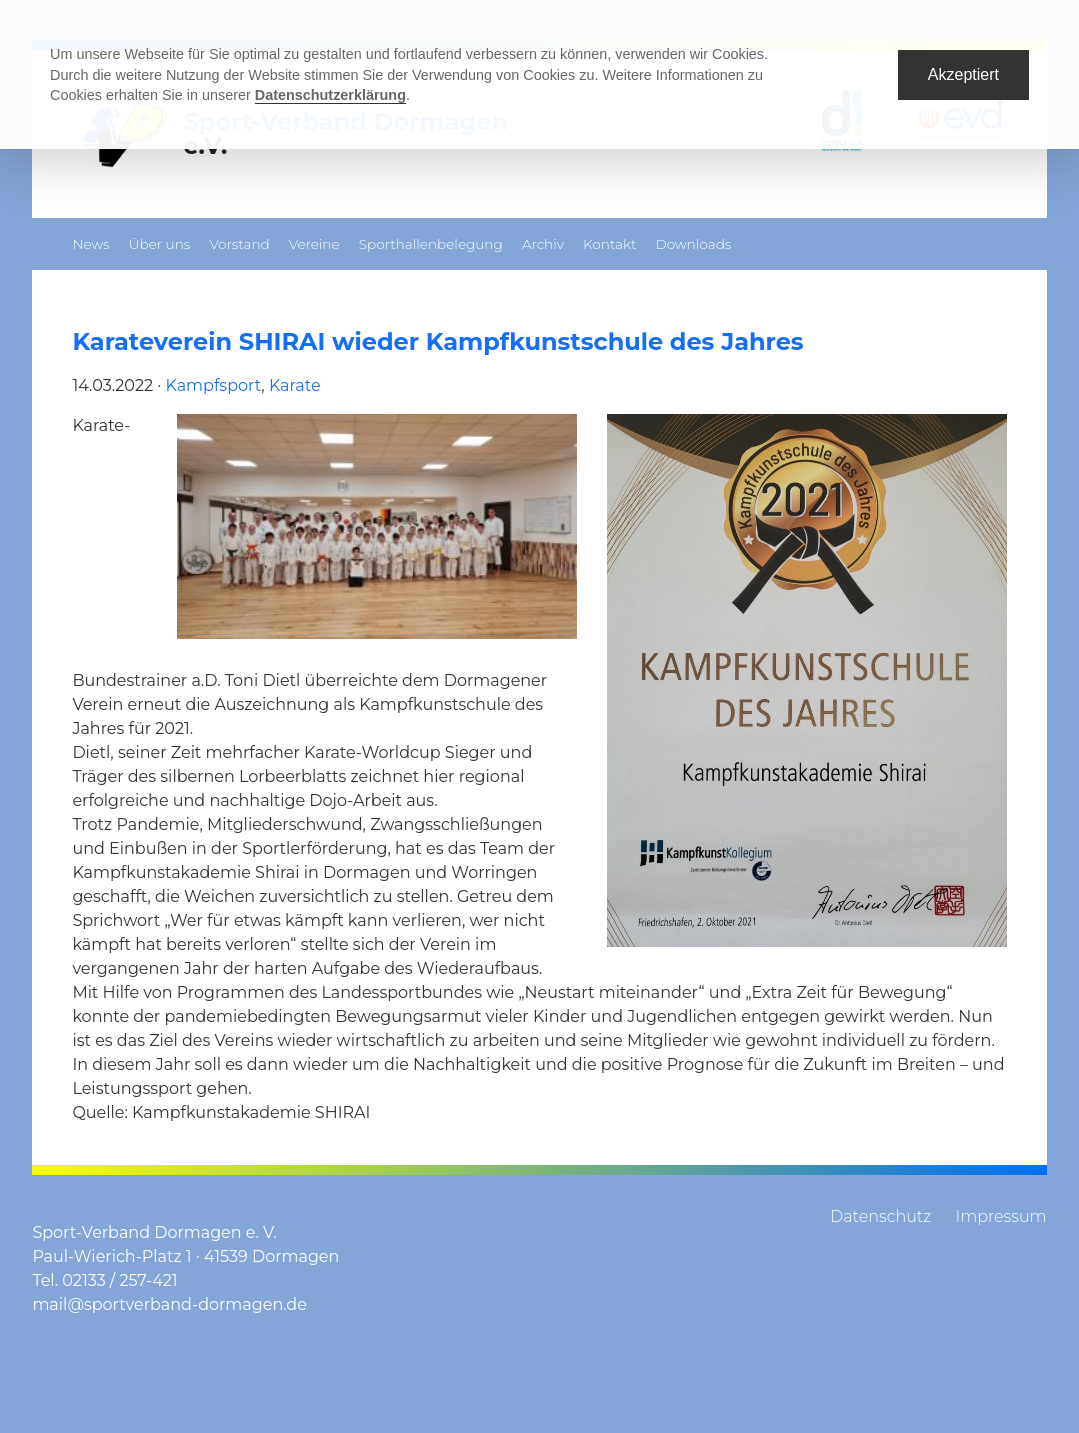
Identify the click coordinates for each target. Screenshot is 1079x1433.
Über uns (160, 244)
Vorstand (239, 244)
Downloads (693, 244)
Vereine (314, 244)
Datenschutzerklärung (330, 95)
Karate (295, 385)
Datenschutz (880, 1216)
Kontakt (609, 244)
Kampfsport (214, 385)
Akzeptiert (963, 74)
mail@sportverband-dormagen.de (169, 1304)
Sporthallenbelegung (431, 244)
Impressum (1000, 1216)
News (90, 244)
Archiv (543, 244)
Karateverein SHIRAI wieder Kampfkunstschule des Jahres (437, 341)
